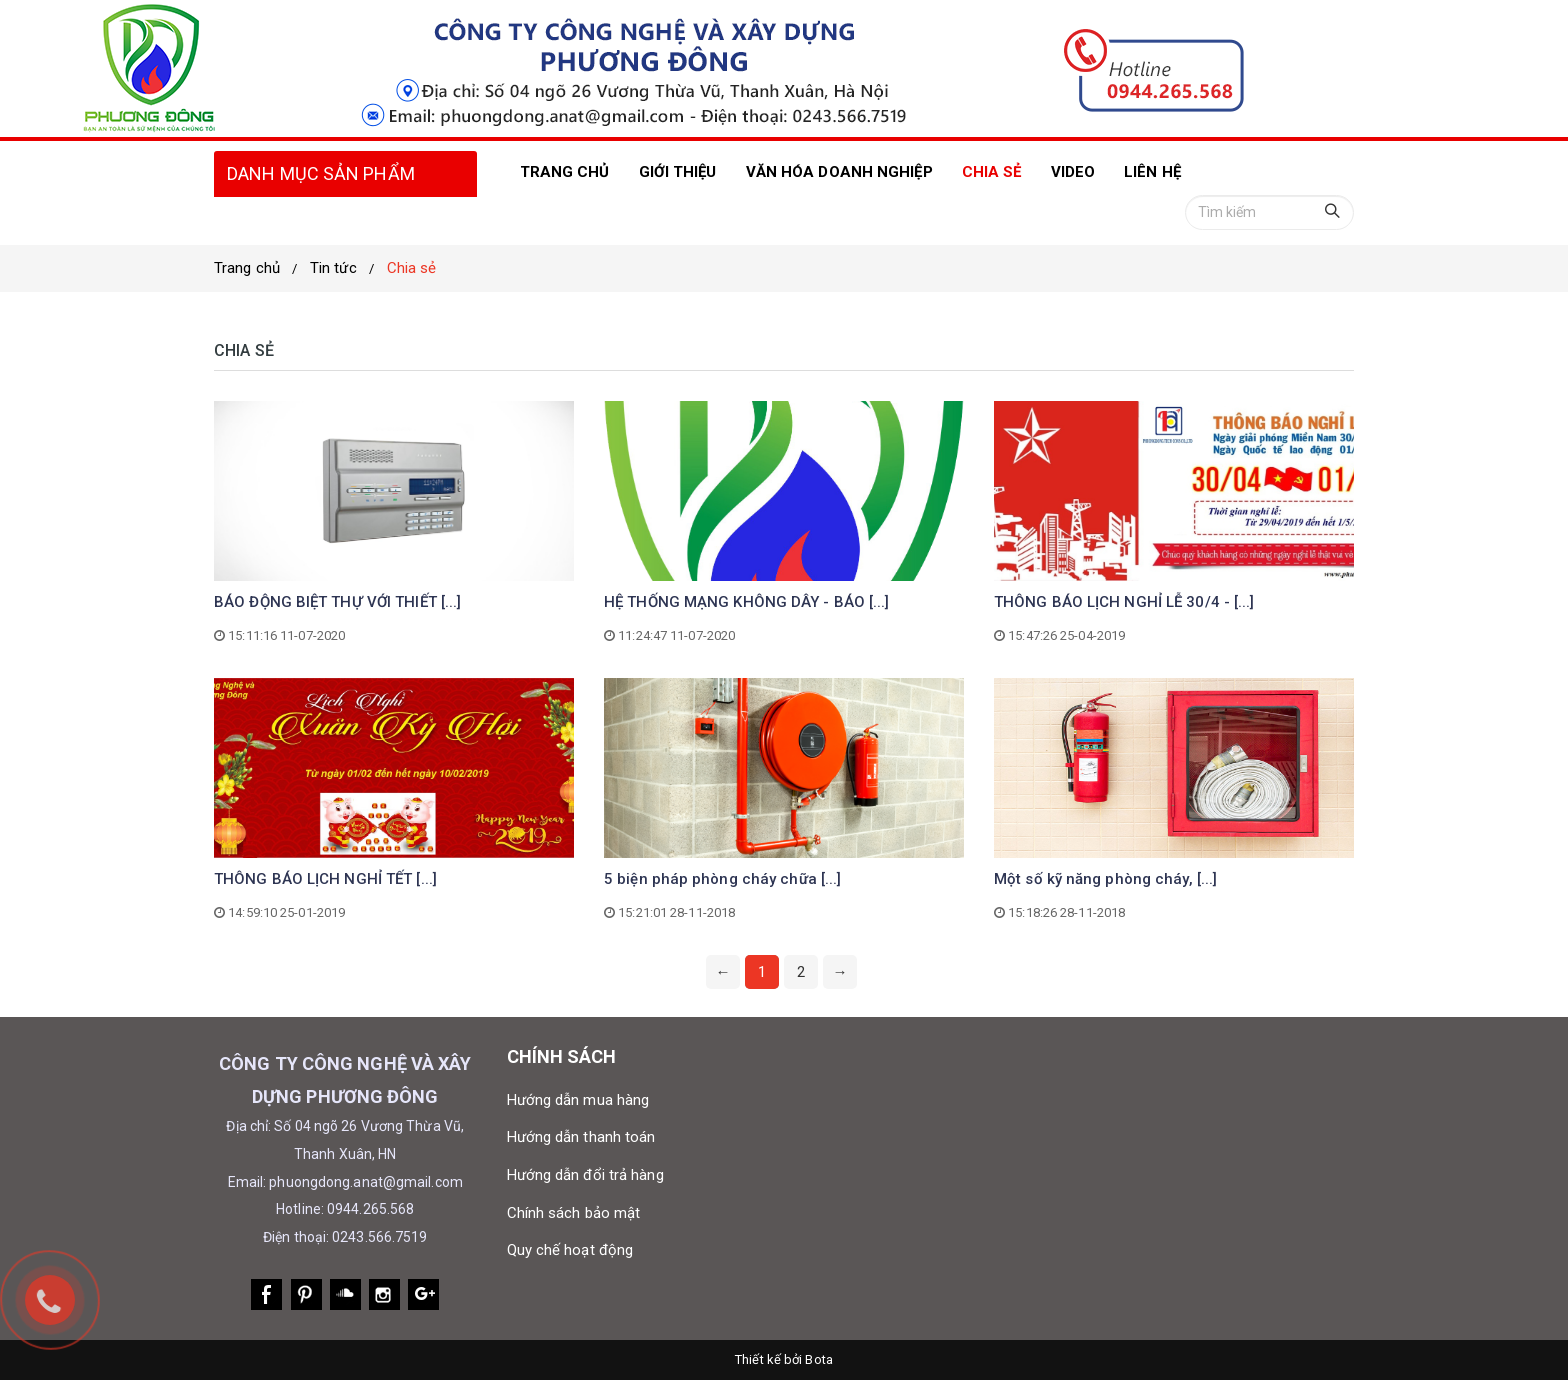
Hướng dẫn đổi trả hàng (585, 1175)
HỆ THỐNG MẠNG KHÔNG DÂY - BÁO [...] (747, 602)
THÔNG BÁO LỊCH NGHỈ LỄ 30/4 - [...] (1124, 602)
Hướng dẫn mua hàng (578, 1100)
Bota (818, 1359)
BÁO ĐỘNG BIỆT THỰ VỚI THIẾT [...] (337, 602)
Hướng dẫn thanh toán (581, 1137)
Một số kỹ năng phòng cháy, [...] (1105, 879)
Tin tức (333, 268)
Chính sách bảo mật (574, 1213)
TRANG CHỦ (565, 172)
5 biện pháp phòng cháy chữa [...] (722, 879)
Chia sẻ (992, 172)
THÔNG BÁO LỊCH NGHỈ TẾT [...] (325, 879)
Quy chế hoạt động (570, 1250)
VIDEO (1073, 172)
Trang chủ (247, 268)
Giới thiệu (678, 172)
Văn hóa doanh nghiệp (839, 172)
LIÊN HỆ (1152, 172)
